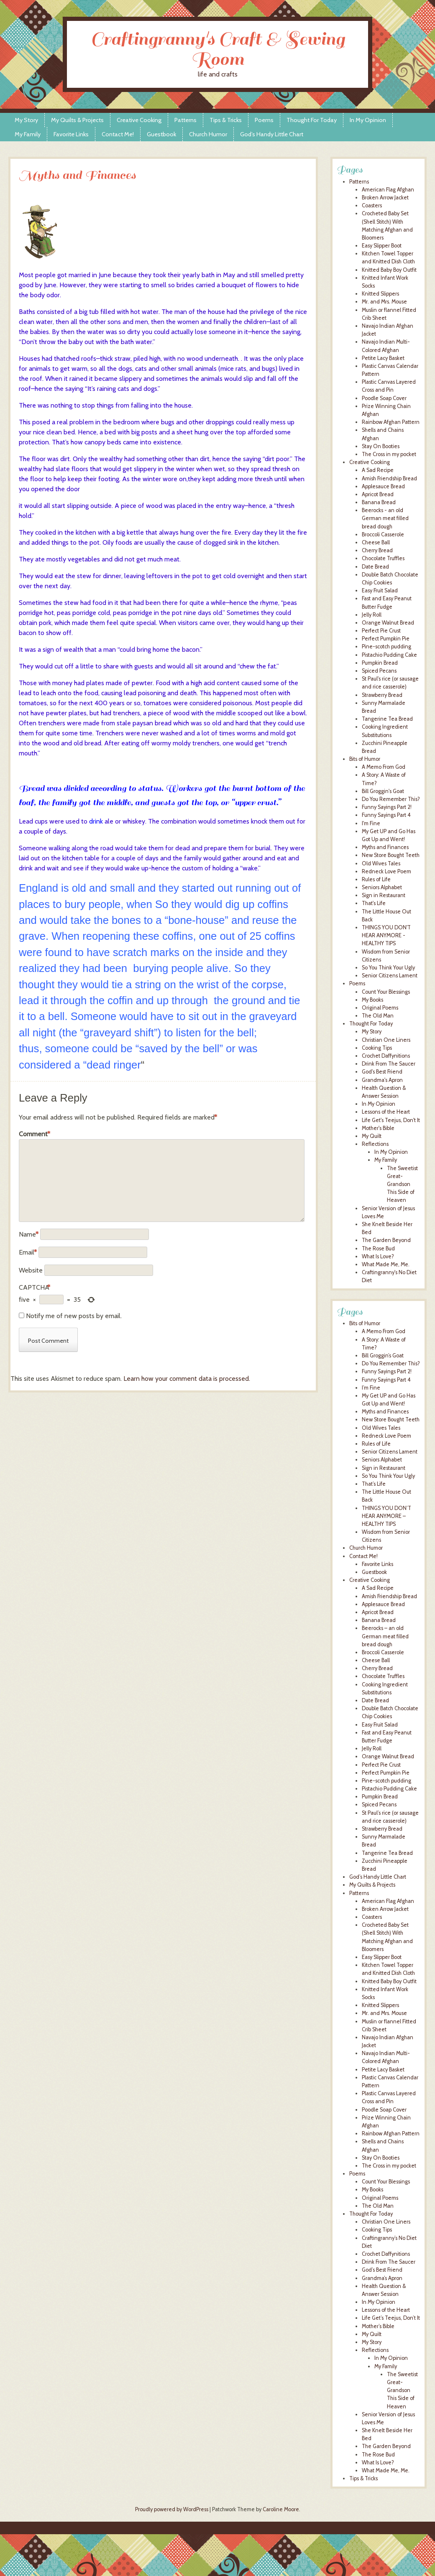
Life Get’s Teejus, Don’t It (391, 2318)
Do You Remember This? (391, 799)
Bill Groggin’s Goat (383, 1355)
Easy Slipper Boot (382, 245)
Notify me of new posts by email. (74, 1316)
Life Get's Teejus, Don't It (391, 1120)
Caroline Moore (281, 2509)
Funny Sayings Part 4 (386, 815)
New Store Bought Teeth (391, 855)
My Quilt (371, 1136)
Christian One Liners (386, 1040)
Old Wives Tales (381, 863)
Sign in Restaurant (383, 895)
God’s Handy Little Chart (271, 134)
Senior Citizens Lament (389, 975)
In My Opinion (368, 120)
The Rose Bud (378, 1248)
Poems (264, 120)
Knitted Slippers (380, 294)
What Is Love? (378, 1256)
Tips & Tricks (226, 120)
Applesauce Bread (383, 486)
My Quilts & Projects (77, 120)
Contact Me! (118, 134)
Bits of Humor (364, 759)
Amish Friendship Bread (389, 478)
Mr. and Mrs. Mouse (384, 301)
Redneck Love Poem (386, 871)
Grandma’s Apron (382, 2278)
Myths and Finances (385, 847)
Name (28, 1234)
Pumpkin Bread (380, 663)
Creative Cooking (139, 120)
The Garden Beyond (386, 1240)
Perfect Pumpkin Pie (385, 638)
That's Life (374, 903)
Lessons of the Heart (386, 1112)
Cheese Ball (376, 542)
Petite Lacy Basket (383, 358)
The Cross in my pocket (389, 454)
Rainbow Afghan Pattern (391, 422)
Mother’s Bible (378, 2326)
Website (31, 1270)
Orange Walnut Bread (388, 623)
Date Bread (375, 567)
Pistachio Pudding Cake (389, 655)
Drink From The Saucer (388, 1064)
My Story (26, 120)
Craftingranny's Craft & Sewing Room (218, 49)
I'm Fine (371, 823)
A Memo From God (383, 767)
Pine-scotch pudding (386, 646)
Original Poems (380, 1008)
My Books (372, 1000)
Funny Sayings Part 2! (387, 807)
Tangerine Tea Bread (387, 719)
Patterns (185, 120)
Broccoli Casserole (383, 534)
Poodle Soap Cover (384, 398)
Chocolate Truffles (383, 558)
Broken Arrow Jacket (385, 197)
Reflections (375, 1144)
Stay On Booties (380, 446)
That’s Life (374, 1484)
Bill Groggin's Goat (383, 791)
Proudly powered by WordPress (171, 2509)
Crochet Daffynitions (386, 1056)
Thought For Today (312, 120)
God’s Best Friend (382, 2270)
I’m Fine (371, 1388)
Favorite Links (71, 134)
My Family (28, 134)
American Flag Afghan (388, 189)
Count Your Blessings (386, 992)
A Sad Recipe (378, 470)
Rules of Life (376, 879)
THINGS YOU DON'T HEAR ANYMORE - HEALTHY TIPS (386, 935)
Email (28, 1252)
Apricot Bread (378, 494)
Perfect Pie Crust (381, 630)
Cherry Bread (377, 550)
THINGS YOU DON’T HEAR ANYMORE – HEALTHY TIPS (386, 1516)
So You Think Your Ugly (388, 967)
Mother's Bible (378, 1128)
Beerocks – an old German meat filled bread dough (385, 1636)
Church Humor (208, 134)
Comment (34, 1134)
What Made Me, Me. (385, 1264)
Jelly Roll (371, 615)
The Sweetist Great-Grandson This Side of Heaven (402, 1184)
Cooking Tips (377, 1048)
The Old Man (378, 1016)
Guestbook (161, 134)
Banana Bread (379, 502)
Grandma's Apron (382, 1080)
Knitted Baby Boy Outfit (389, 270)
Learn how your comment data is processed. (186, 1378)
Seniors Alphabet (382, 887)
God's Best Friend (382, 1072)
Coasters (372, 205)
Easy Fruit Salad (380, 590)
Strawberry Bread (382, 695)
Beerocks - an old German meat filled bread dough (385, 518)
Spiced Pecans (379, 671)
